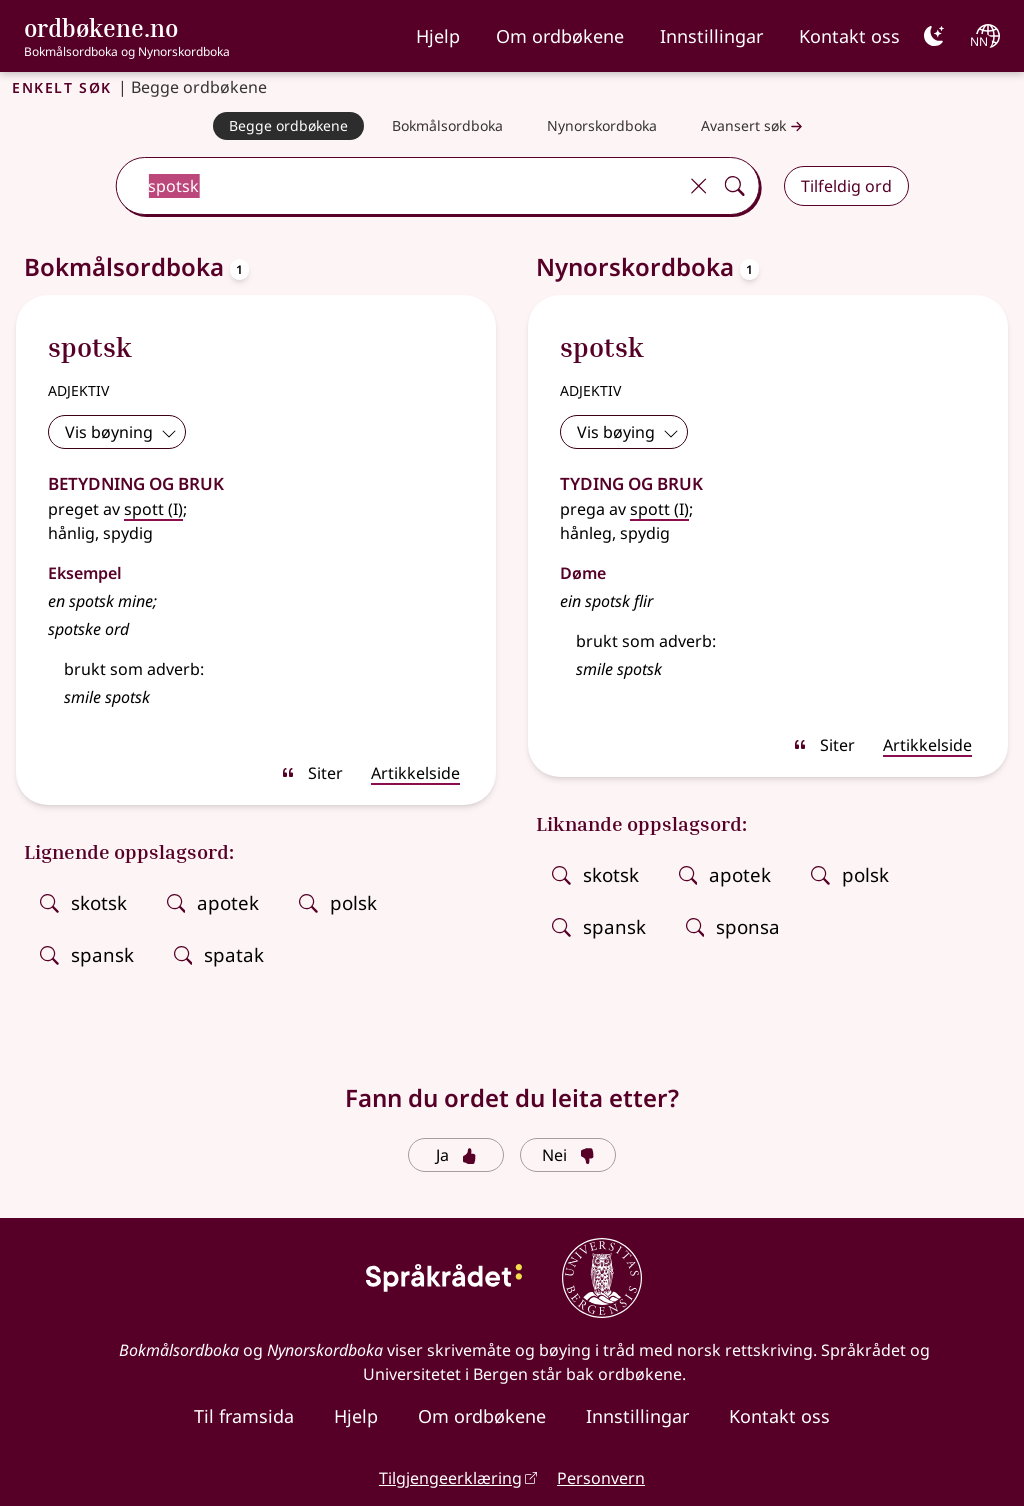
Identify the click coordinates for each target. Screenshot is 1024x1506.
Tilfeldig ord (846, 186)
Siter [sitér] (311, 773)
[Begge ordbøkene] (288, 126)
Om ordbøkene (560, 36)
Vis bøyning (121, 432)
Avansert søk (754, 126)
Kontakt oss (849, 36)
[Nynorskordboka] (602, 126)
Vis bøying (628, 432)
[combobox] (398, 186)
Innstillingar (711, 36)
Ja (456, 1155)
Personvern (601, 1478)
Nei (568, 1155)
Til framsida (244, 1416)
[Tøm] (699, 186)
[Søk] (735, 186)
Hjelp (438, 36)
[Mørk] (934, 36)
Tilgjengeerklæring (450, 1478)
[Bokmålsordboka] (447, 126)
